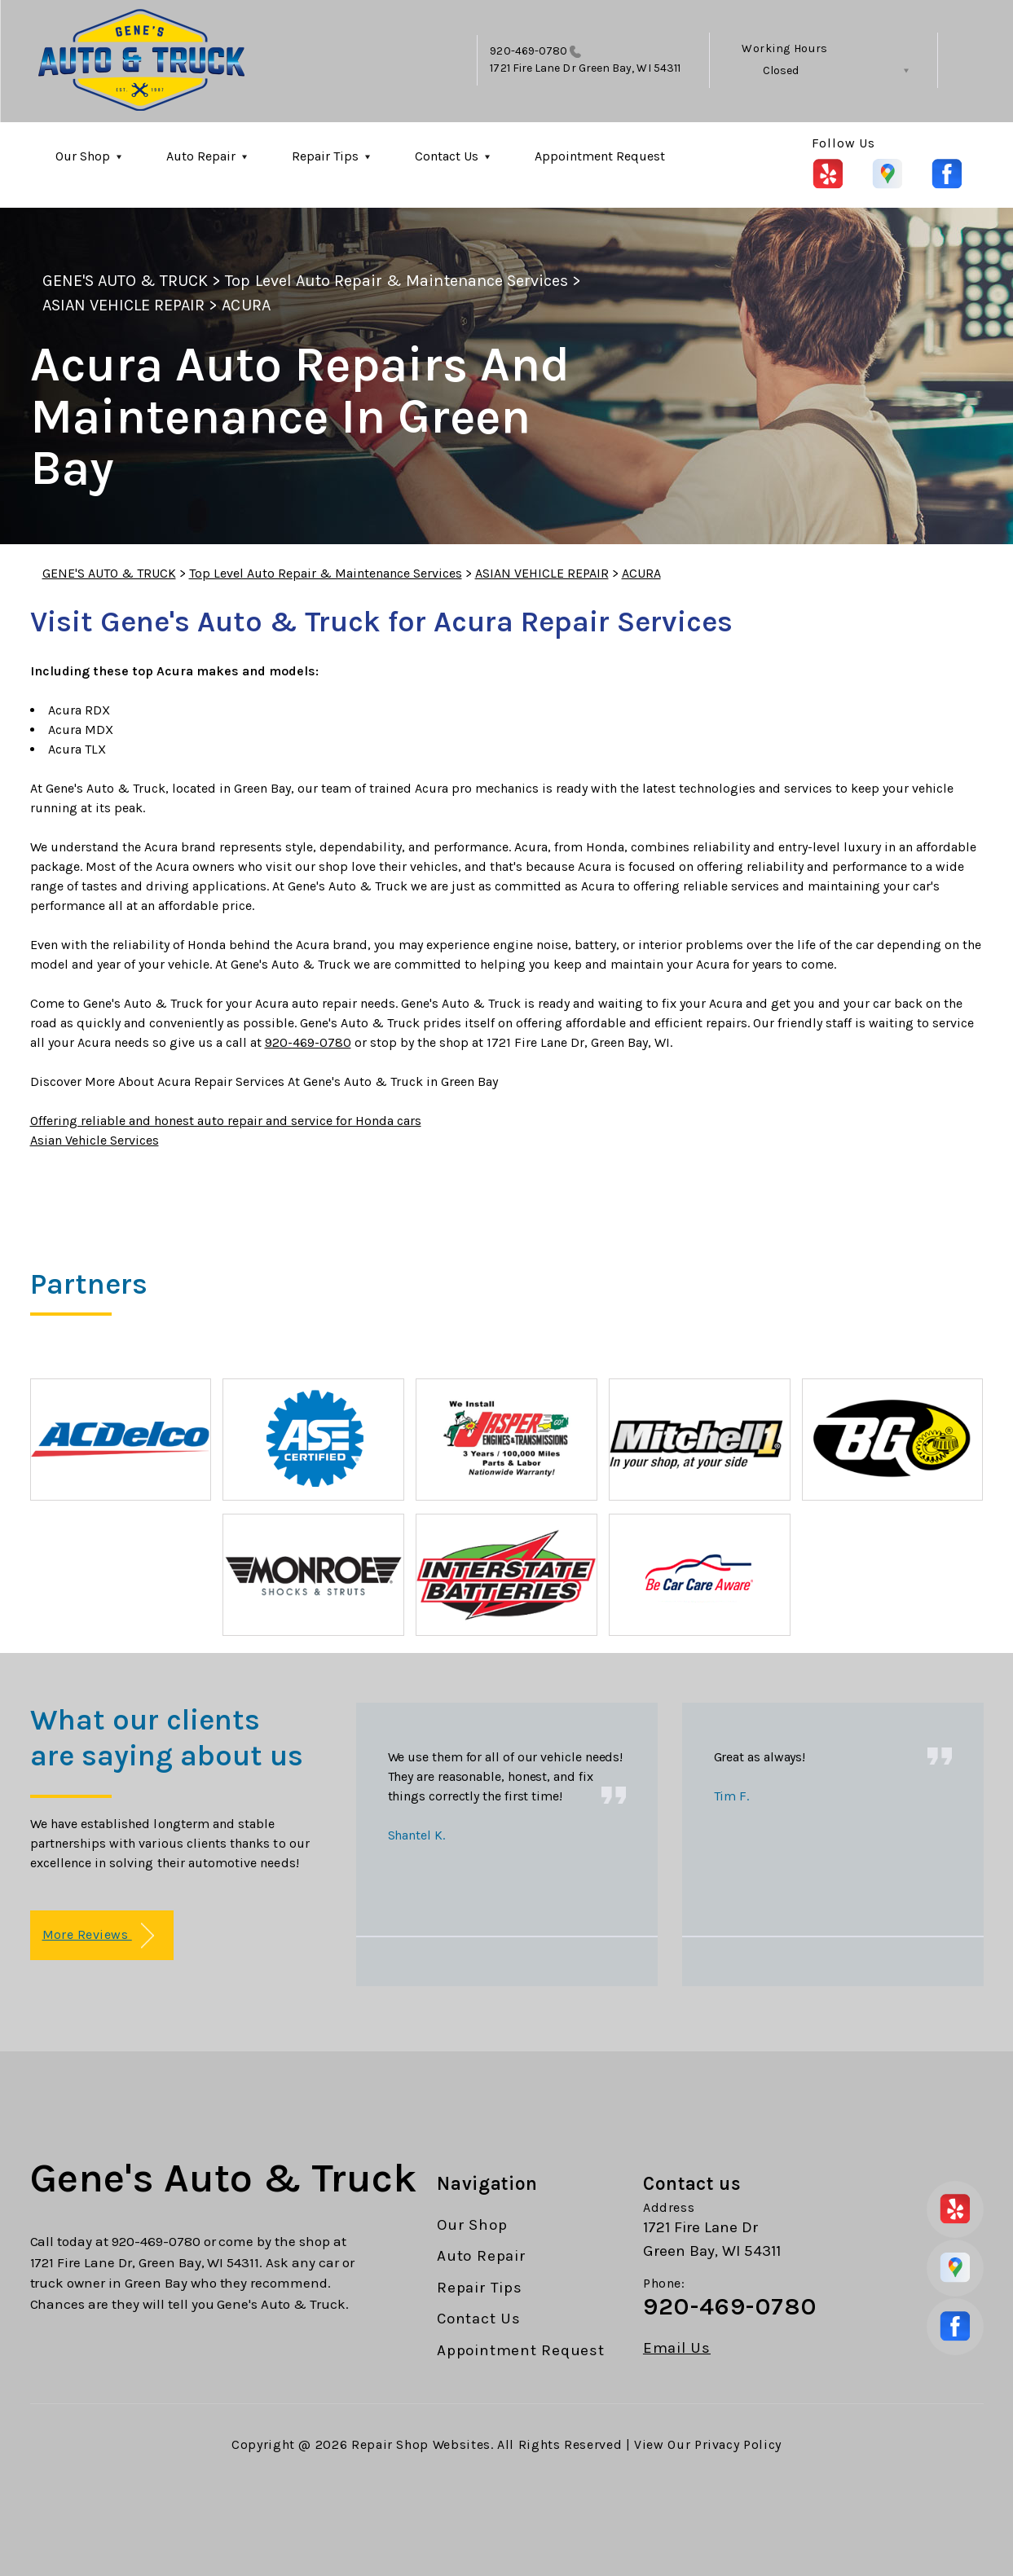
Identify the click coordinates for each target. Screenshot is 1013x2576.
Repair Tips (325, 156)
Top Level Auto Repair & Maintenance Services (396, 280)
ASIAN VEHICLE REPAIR (123, 305)
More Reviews (98, 1936)
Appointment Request (600, 156)
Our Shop (82, 156)
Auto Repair (201, 156)
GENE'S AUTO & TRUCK (125, 280)
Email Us (677, 2348)
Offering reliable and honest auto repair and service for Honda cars (225, 1120)
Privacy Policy (738, 2444)
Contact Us (446, 156)
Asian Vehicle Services (94, 1140)
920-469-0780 (528, 51)
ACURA (246, 305)
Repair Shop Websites (421, 2444)
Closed (781, 70)
